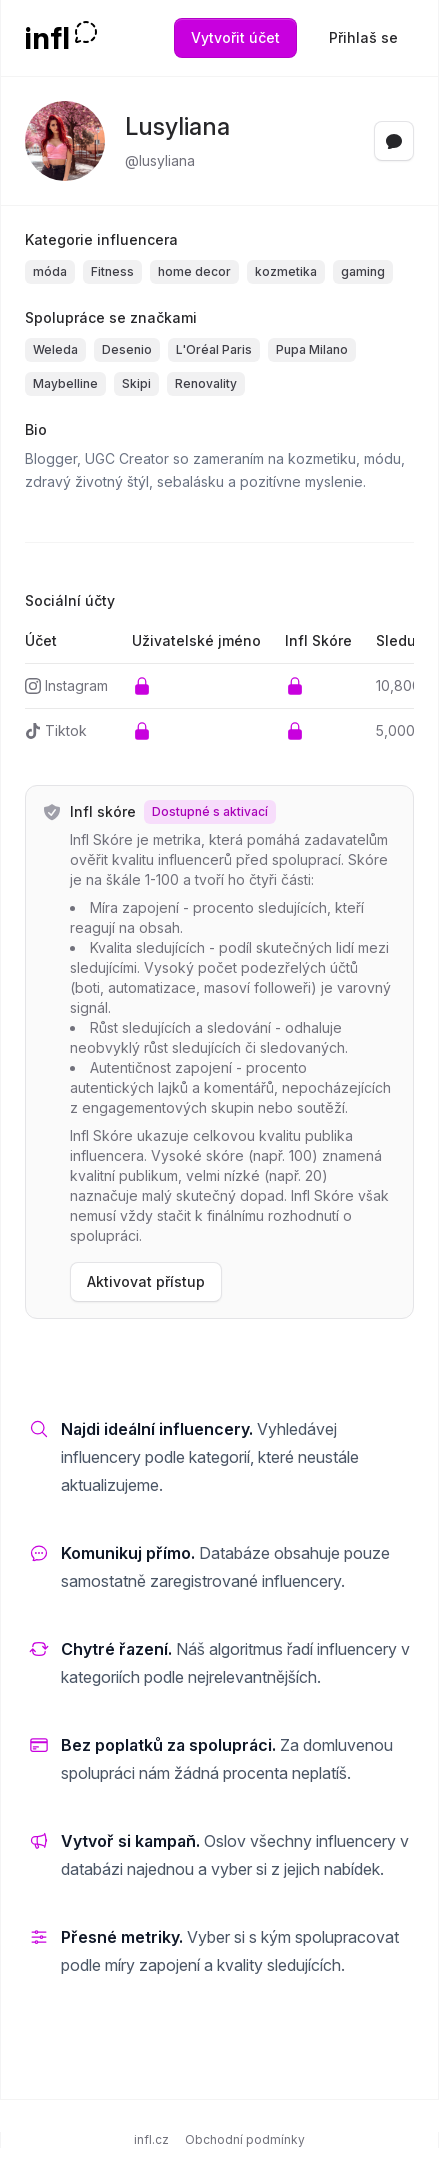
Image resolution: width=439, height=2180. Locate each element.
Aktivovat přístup (146, 1281)
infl (47, 38)
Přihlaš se (363, 37)
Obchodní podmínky (245, 2139)
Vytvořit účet (235, 37)
